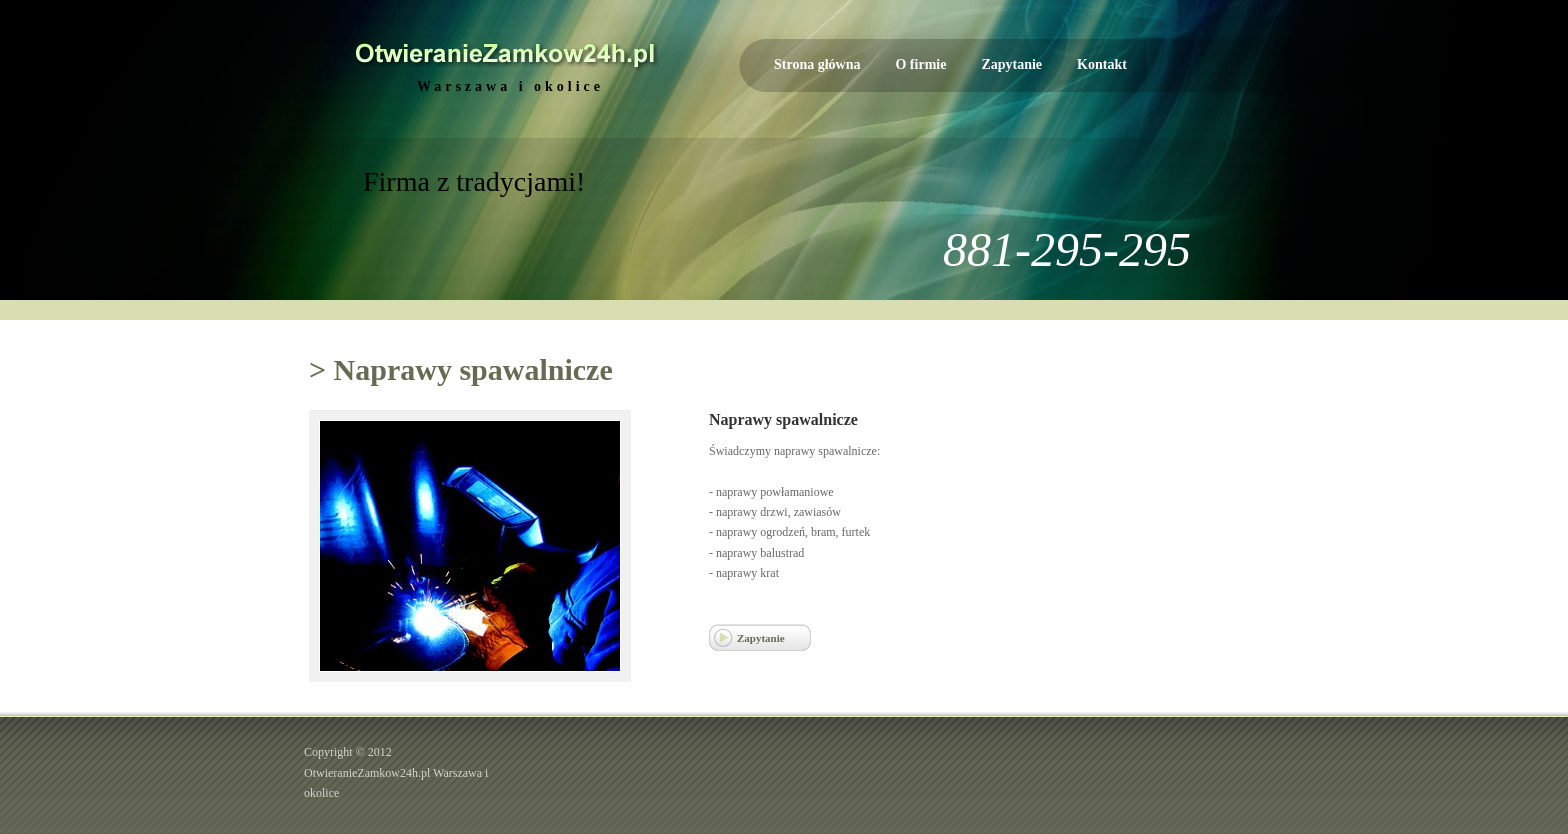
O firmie (920, 64)
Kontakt (1102, 64)
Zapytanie (1011, 64)
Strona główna (817, 64)
